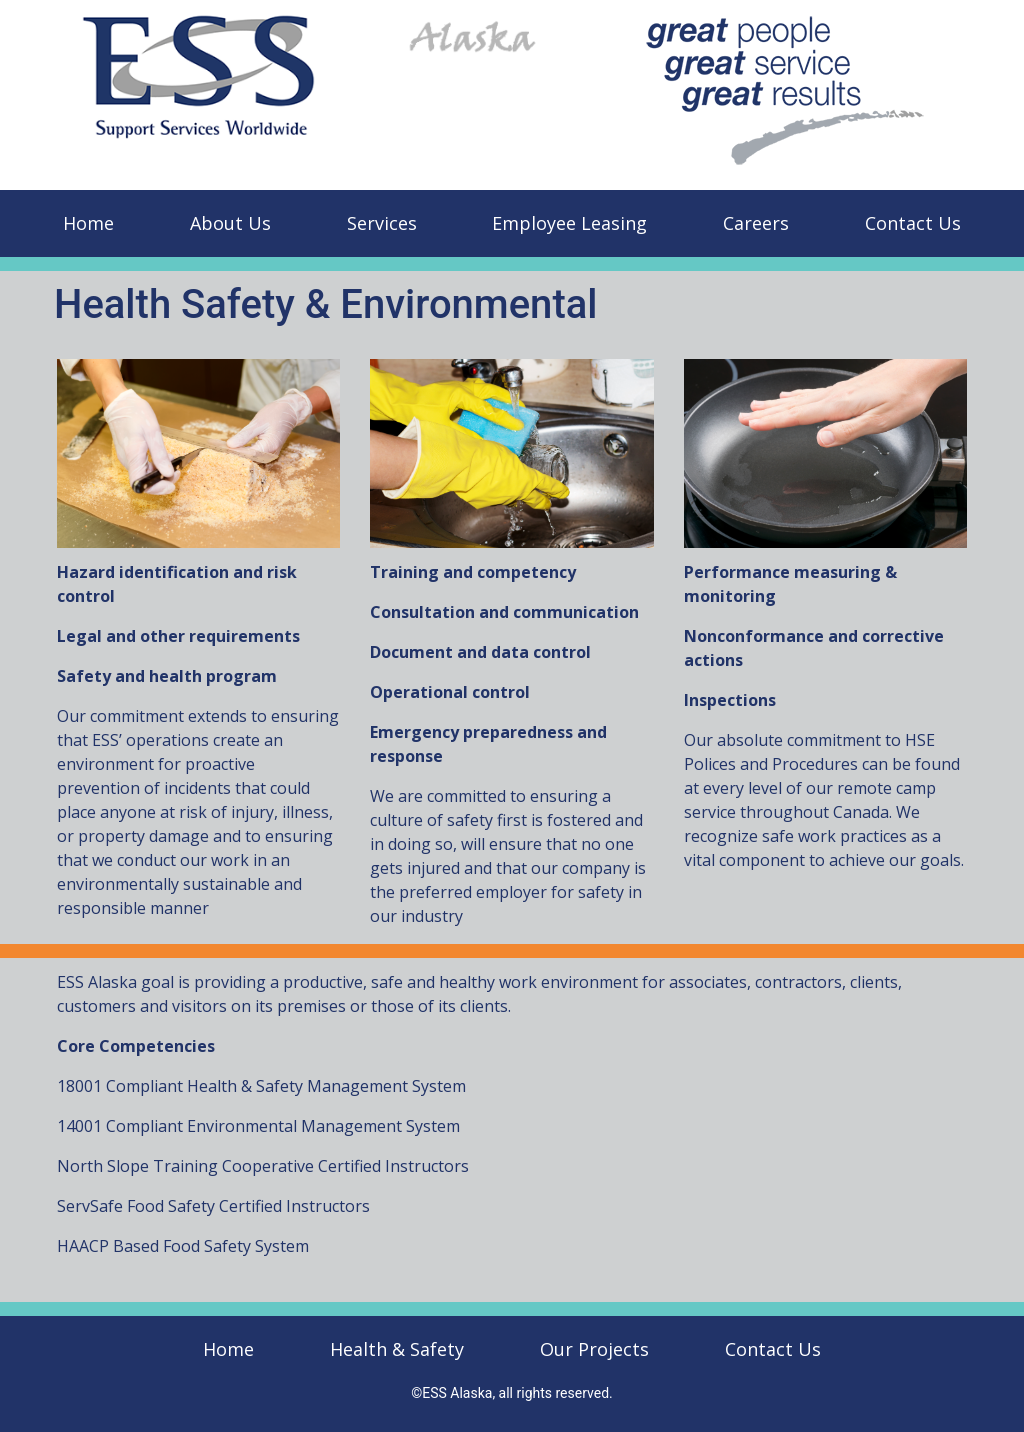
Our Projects (594, 1349)
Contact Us (913, 223)
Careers (756, 223)
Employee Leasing (569, 223)
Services (382, 223)
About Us (230, 223)
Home (88, 223)
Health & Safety (397, 1349)
